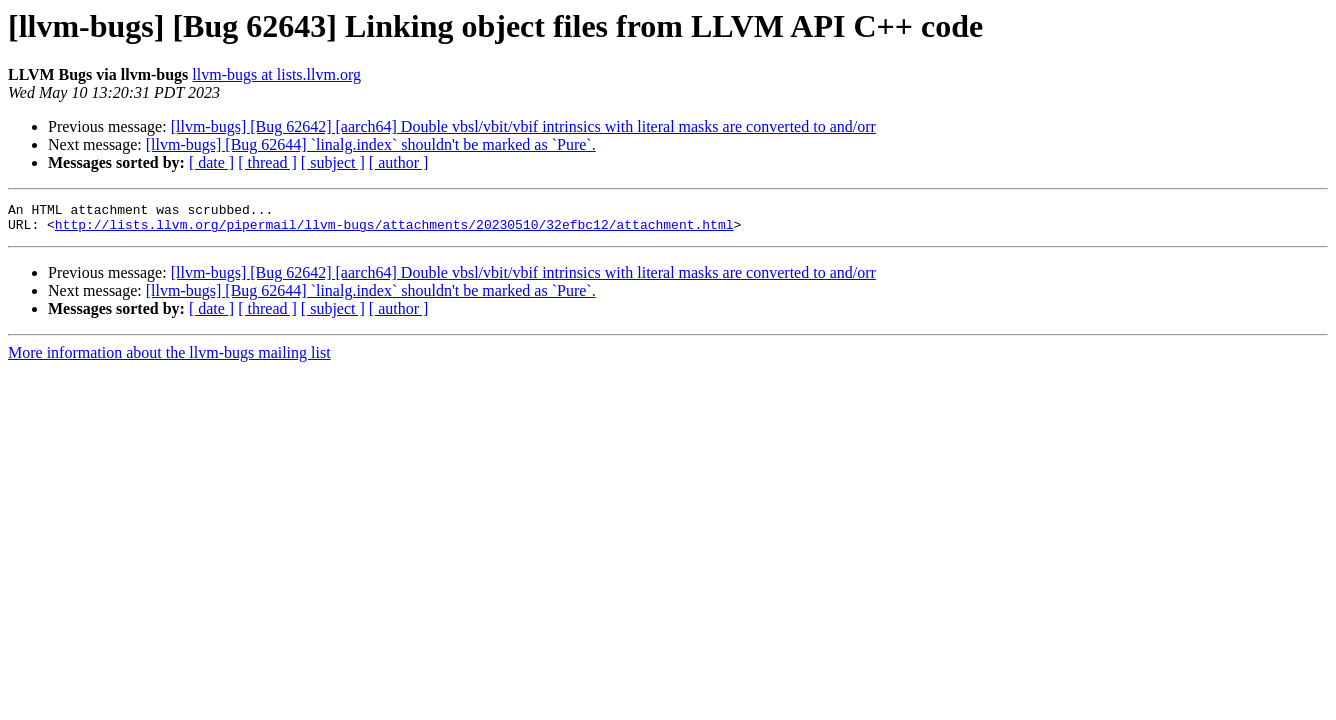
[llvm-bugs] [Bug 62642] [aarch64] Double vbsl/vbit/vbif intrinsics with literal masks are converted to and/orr (523, 126)
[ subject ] (333, 162)
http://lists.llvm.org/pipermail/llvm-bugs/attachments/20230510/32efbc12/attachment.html (394, 230)
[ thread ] (267, 162)
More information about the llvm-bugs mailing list (169, 358)
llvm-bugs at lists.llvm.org (276, 74)
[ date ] (211, 162)
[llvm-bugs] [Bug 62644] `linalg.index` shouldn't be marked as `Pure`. (371, 144)
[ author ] (399, 162)
